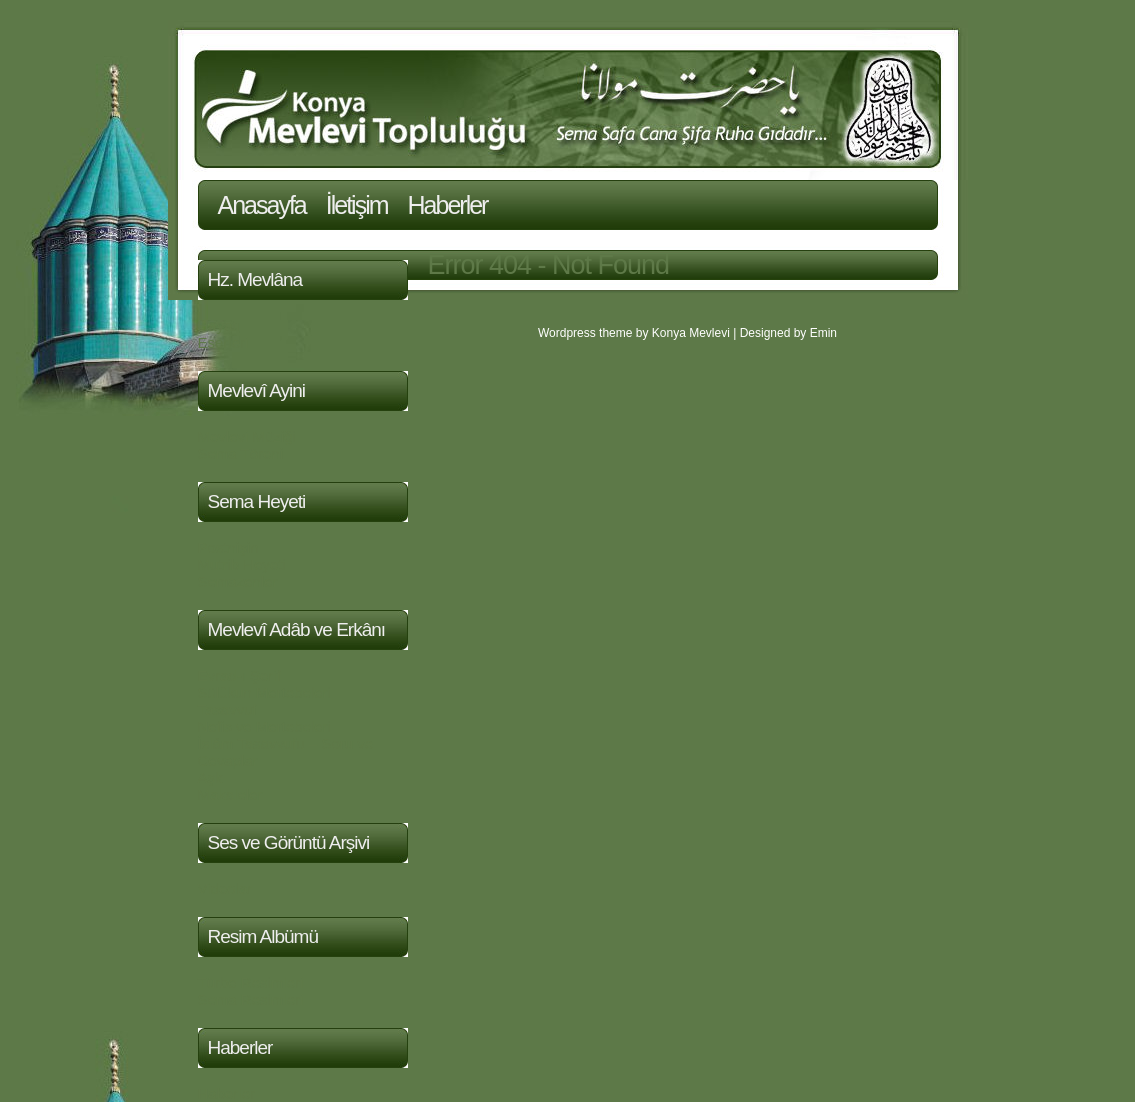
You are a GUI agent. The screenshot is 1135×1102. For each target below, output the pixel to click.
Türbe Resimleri (251, 982)
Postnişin (228, 547)
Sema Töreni (241, 453)
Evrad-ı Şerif (239, 675)
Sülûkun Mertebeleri (264, 692)
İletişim (357, 205)
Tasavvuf (227, 709)
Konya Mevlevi (691, 333)
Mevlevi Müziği (247, 436)
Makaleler (230, 794)
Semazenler (238, 581)
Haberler (448, 205)
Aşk (210, 777)
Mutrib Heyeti (242, 564)
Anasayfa (262, 205)
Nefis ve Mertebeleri (264, 726)
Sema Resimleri (251, 999)
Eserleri (223, 342)
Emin (823, 333)
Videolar (225, 888)
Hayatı (219, 325)
